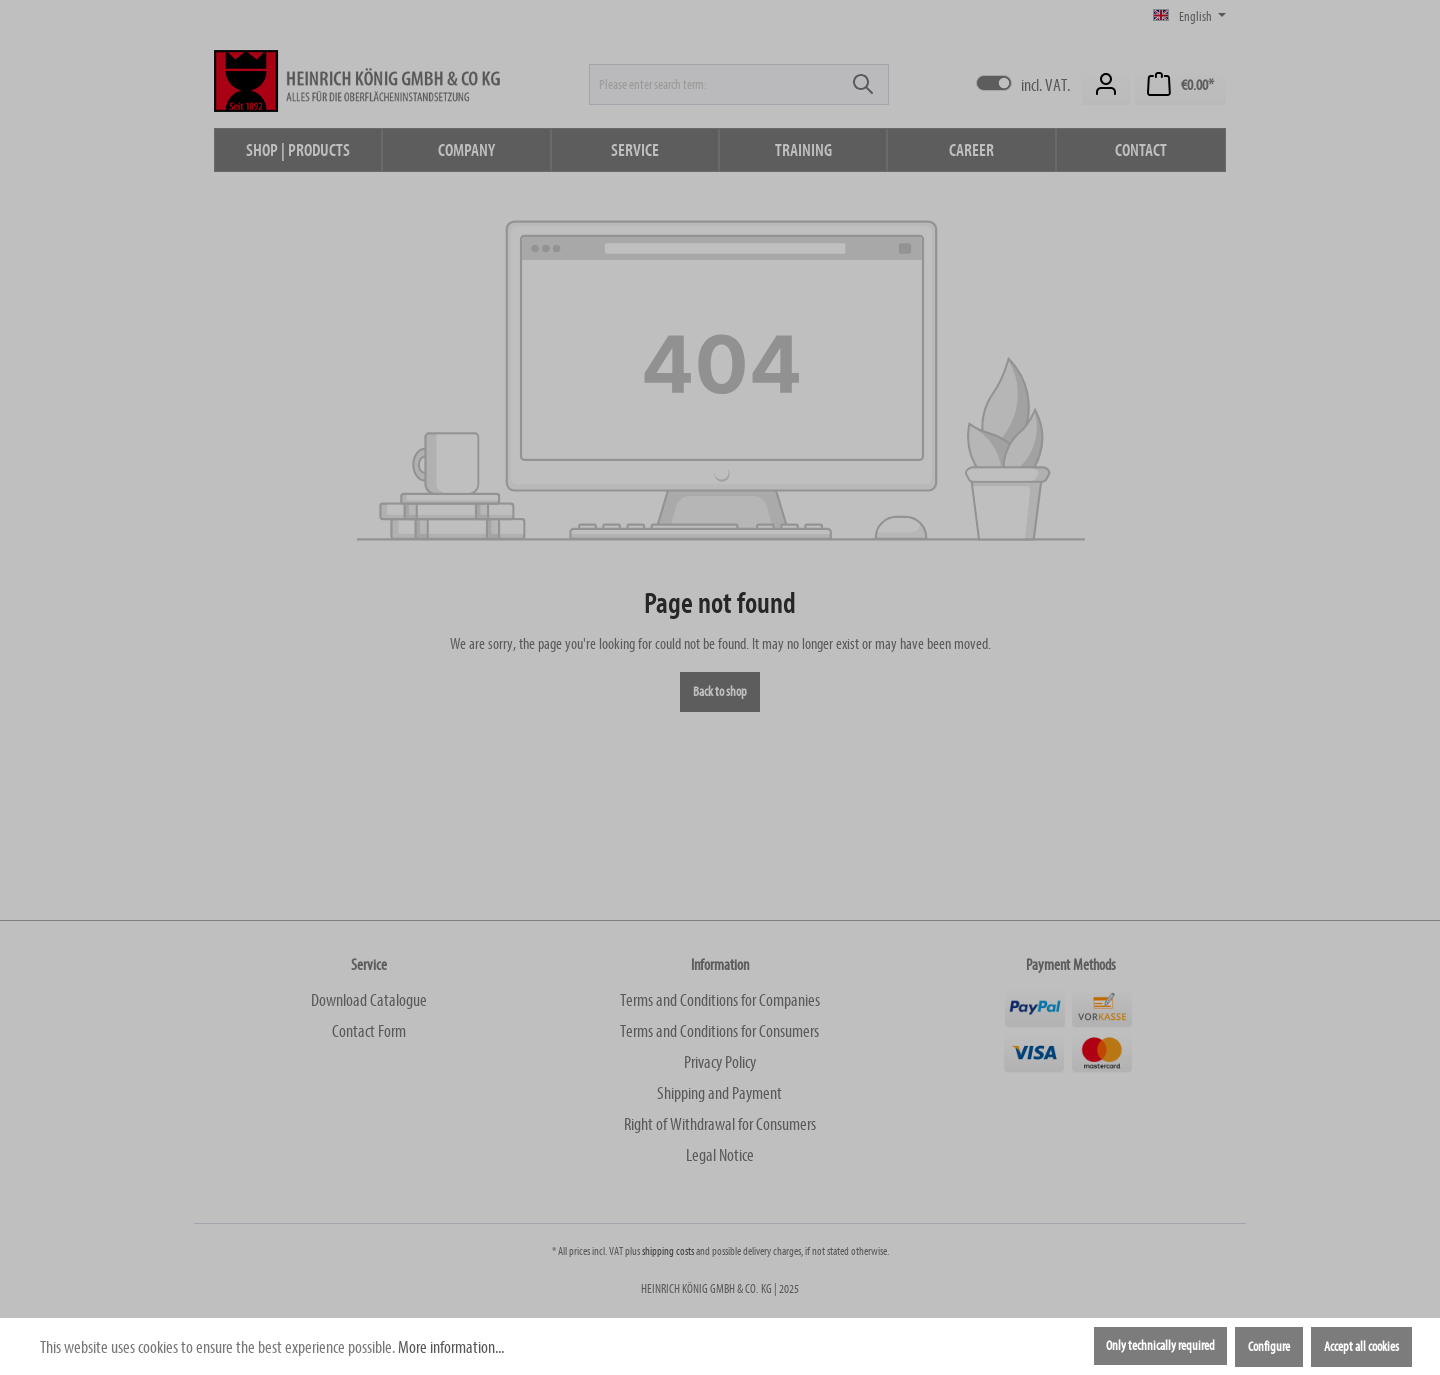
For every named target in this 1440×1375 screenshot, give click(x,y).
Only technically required (1160, 1346)
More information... (451, 1347)
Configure (1269, 1347)
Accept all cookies (1361, 1347)
